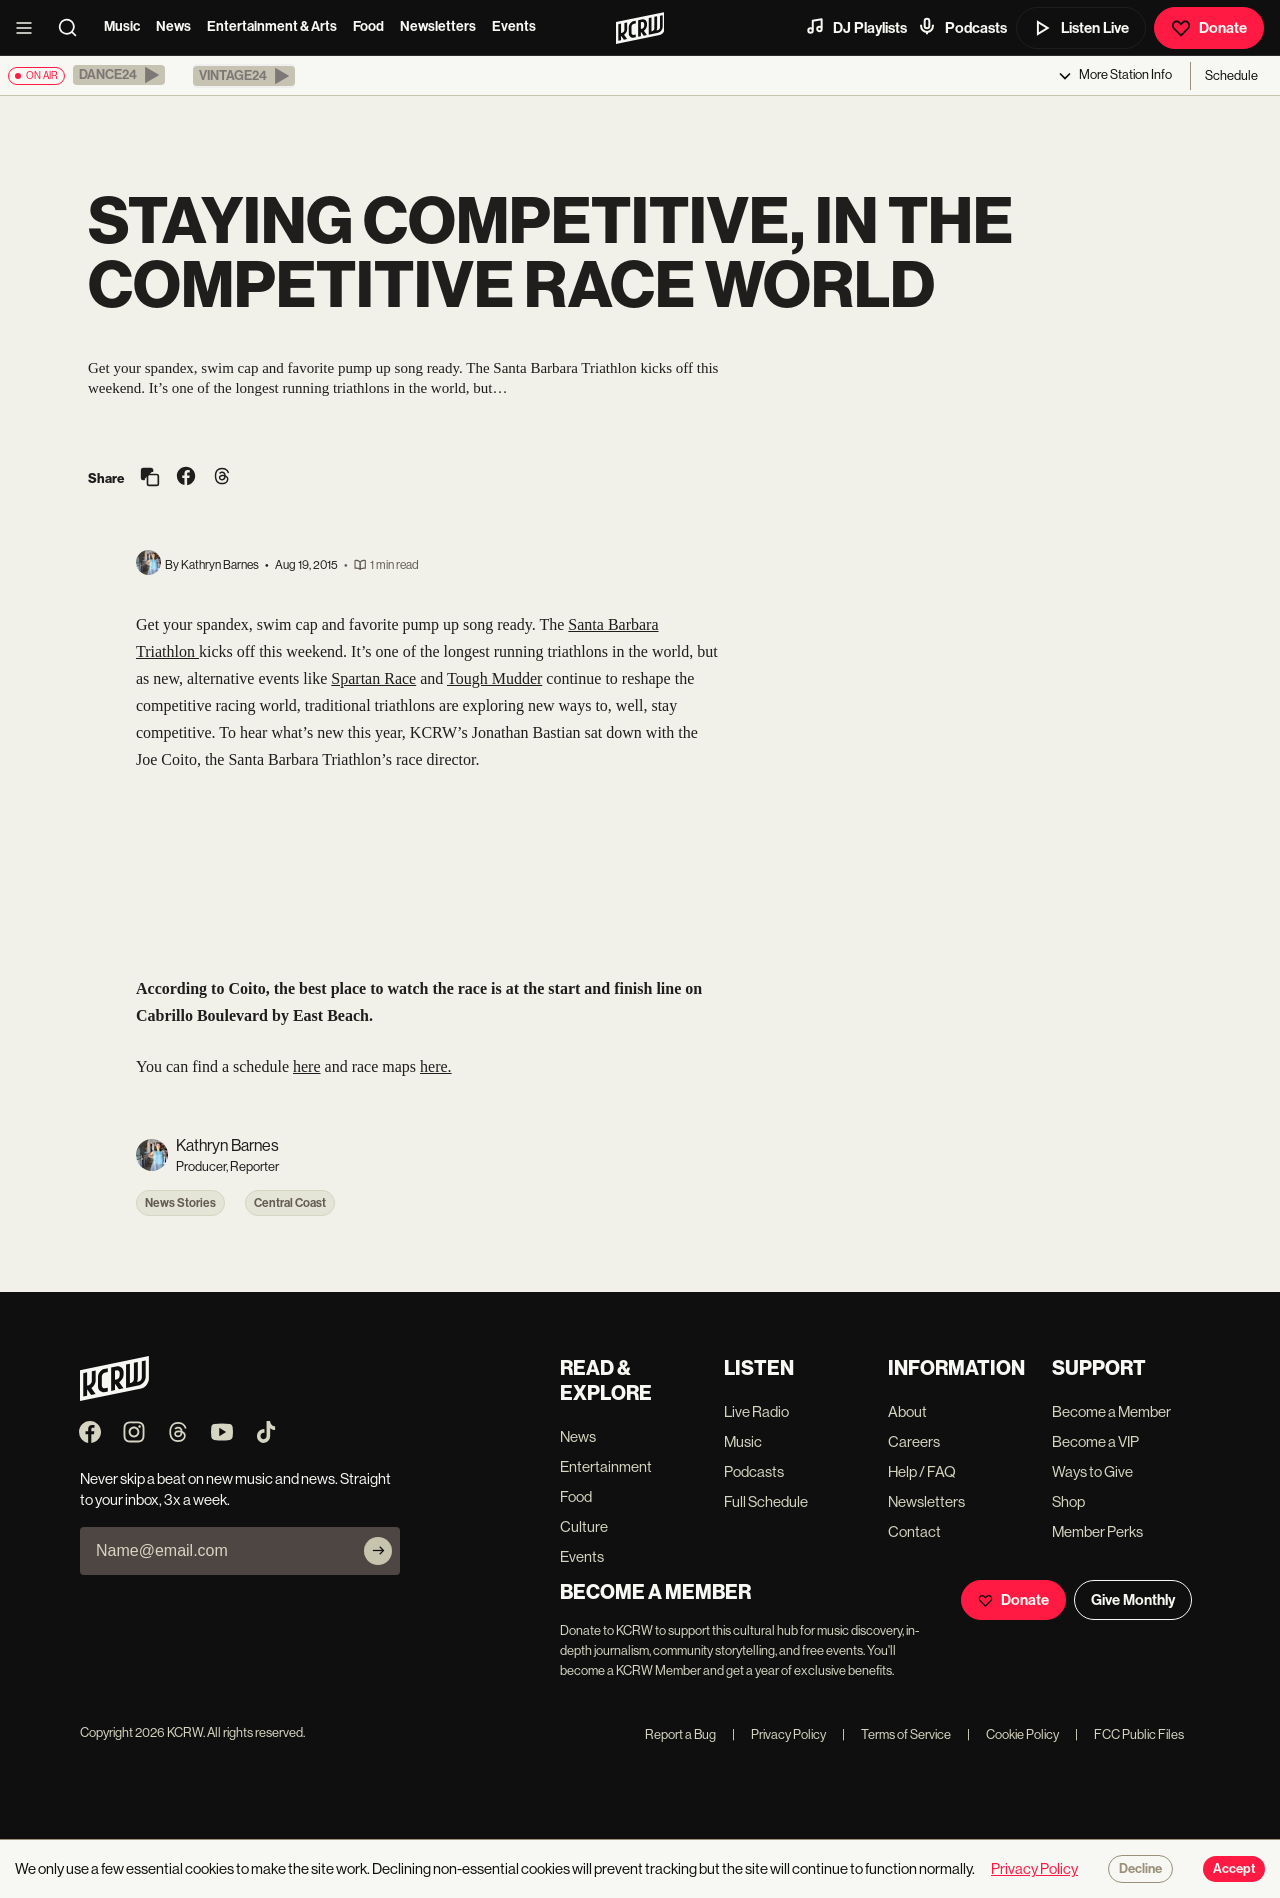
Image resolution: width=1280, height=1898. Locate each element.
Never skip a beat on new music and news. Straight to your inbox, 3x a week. (235, 1489)
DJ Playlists (856, 27)
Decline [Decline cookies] (1140, 1869)
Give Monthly (1133, 1600)
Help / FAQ (922, 1471)
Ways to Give (1092, 1471)
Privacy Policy (779, 1734)
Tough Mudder (494, 678)
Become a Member (1111, 1411)
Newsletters (438, 26)
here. (436, 1066)
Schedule (1231, 75)
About (907, 1411)
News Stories (180, 1203)
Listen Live (1081, 28)
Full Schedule (766, 1501)
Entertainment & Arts (272, 26)
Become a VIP (1095, 1441)
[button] (119, 75)
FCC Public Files (1129, 1734)
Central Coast (290, 1203)
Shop (1068, 1501)
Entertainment (606, 1466)
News (173, 26)
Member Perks (1097, 1531)
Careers (914, 1441)
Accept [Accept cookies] (1234, 1869)
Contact (914, 1531)
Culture (584, 1526)
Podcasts (962, 27)
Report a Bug (680, 1734)
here (307, 1066)
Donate (1209, 28)
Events (514, 26)
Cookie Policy (1013, 1734)
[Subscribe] (378, 1551)
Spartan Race (373, 678)
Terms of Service (896, 1734)
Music (122, 26)
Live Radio (756, 1411)
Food (368, 26)
